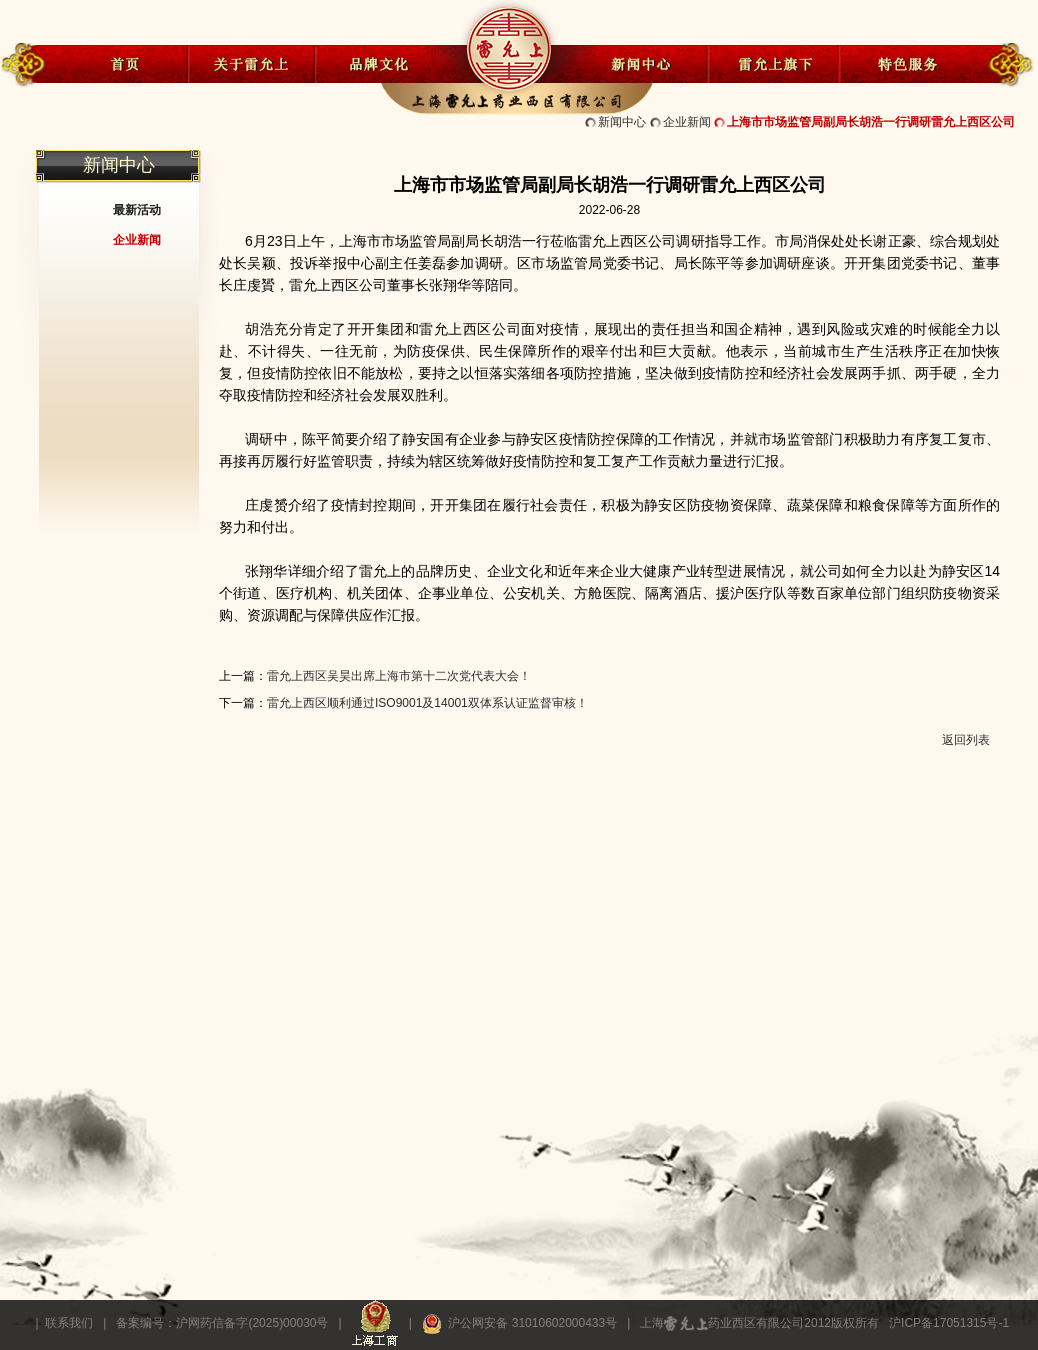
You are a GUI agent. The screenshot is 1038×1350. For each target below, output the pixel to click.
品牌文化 (379, 63)
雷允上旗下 (772, 63)
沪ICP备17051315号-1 (949, 1323)
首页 (123, 63)
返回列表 (966, 740)
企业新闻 (687, 122)
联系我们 (69, 1323)
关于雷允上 (251, 63)
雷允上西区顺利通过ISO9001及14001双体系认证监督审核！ (427, 703)
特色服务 (903, 63)
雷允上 (508, 43)
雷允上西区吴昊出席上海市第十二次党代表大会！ (399, 676)
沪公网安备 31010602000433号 (521, 1323)
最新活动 (137, 210)
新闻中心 (641, 63)
